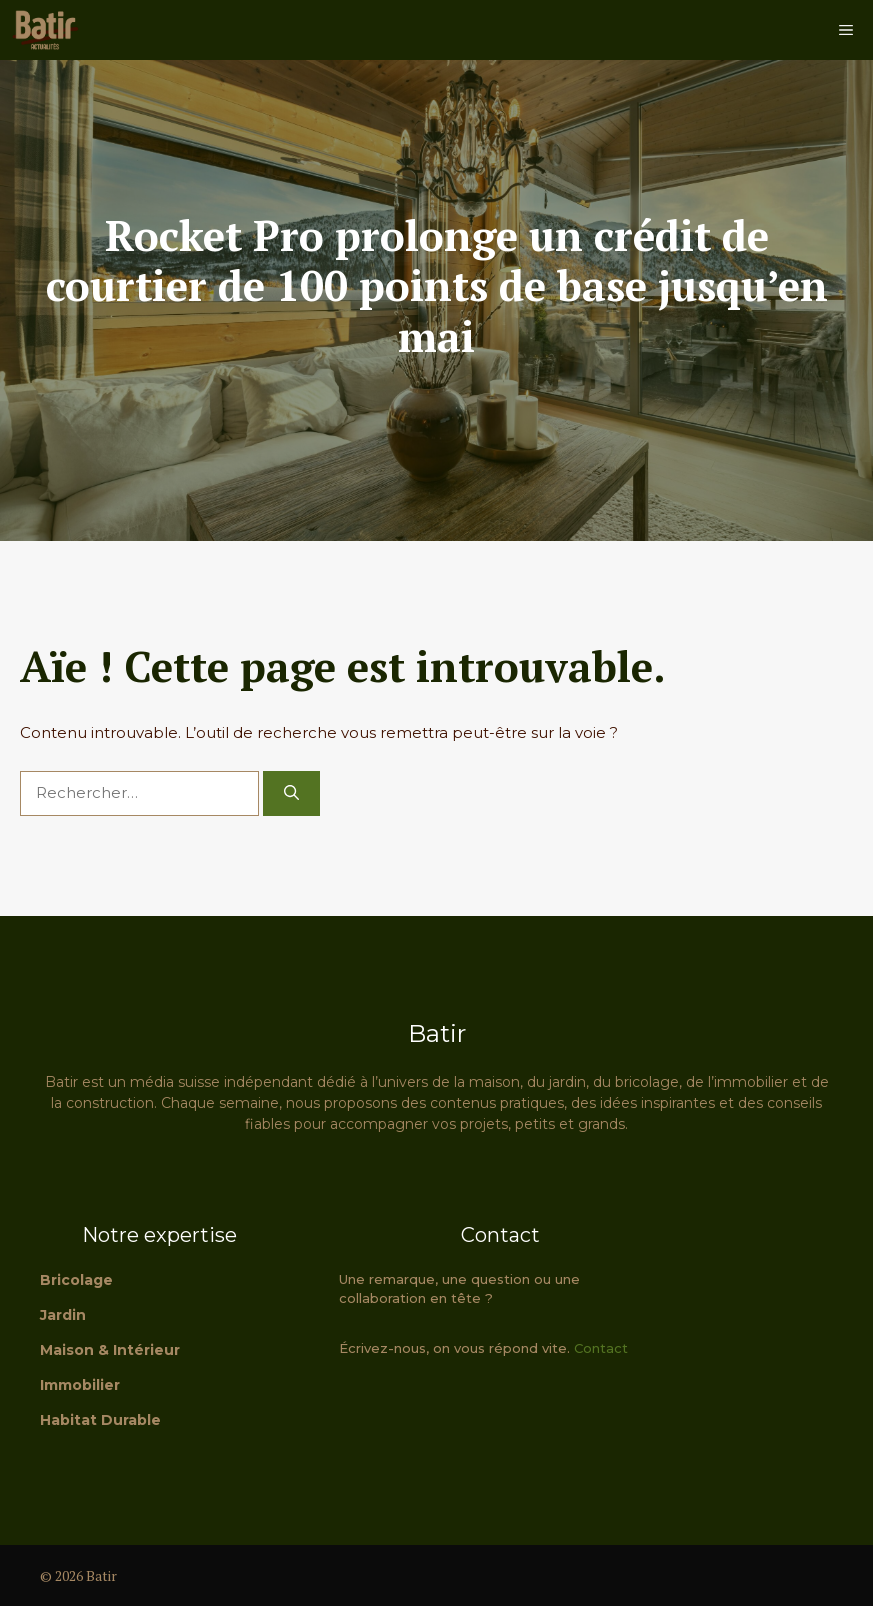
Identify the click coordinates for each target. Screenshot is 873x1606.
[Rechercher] (291, 793)
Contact (601, 1348)
